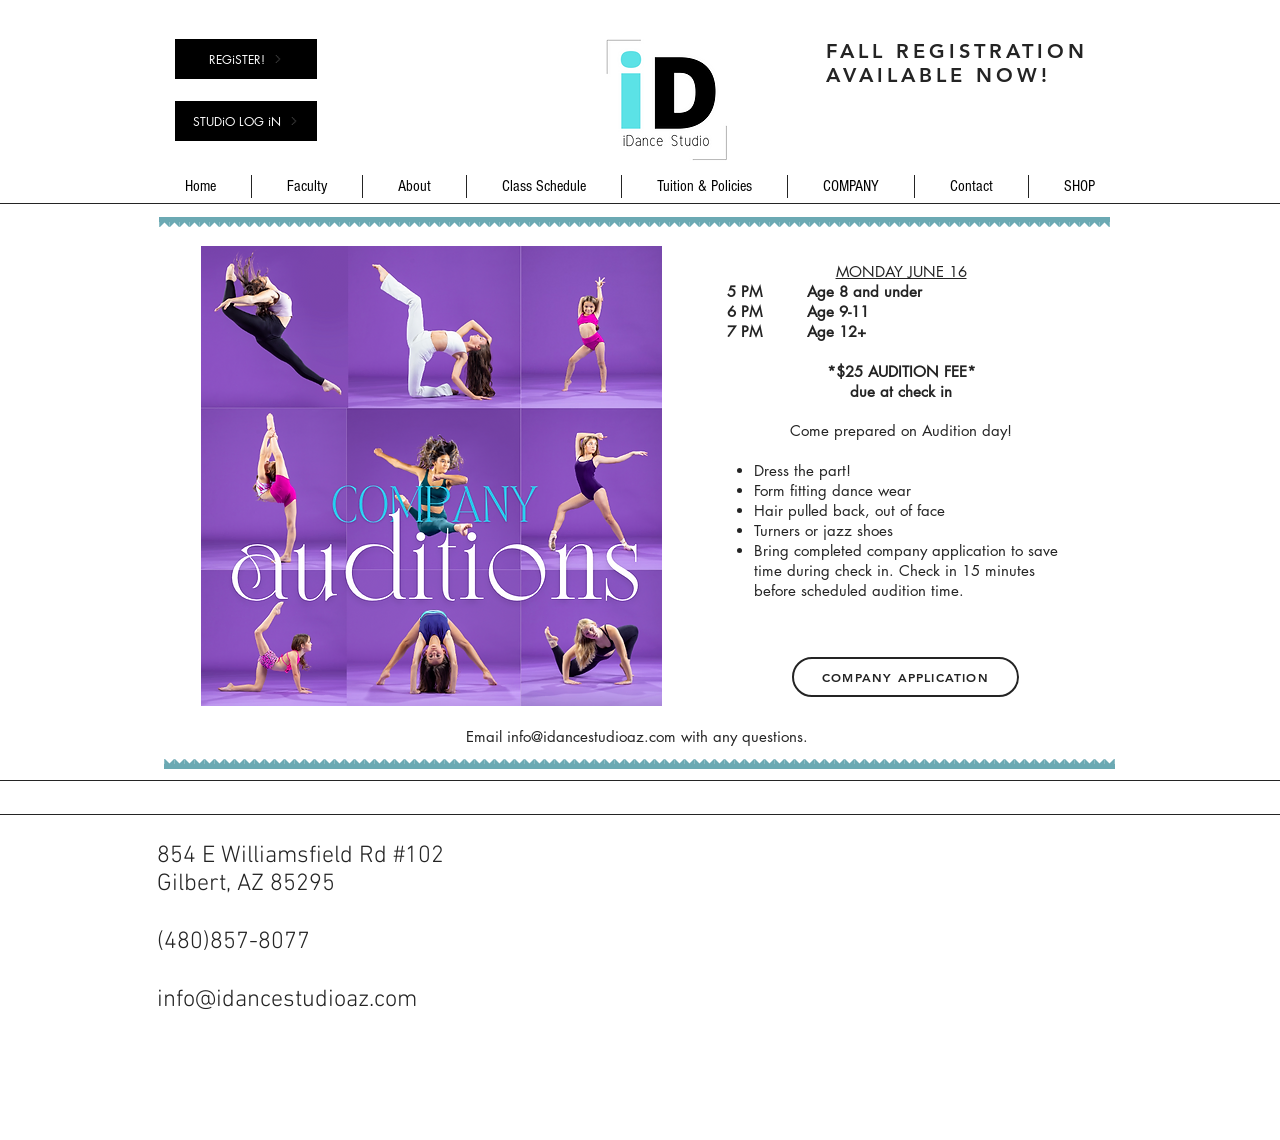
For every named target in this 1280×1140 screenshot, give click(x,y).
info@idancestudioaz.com (591, 736)
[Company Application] (905, 677)
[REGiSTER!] (246, 59)
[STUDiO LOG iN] (246, 121)
